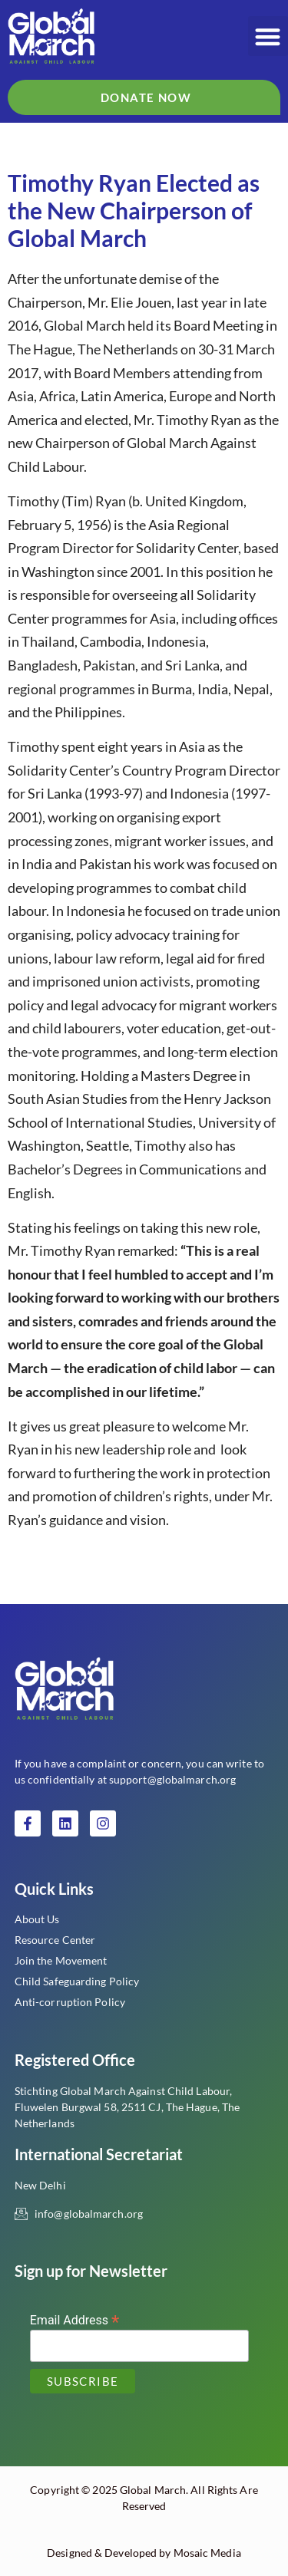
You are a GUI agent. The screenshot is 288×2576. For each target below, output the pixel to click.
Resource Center (55, 1939)
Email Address (75, 2319)
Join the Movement (61, 1960)
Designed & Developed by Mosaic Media (144, 2552)
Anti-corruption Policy (70, 2001)
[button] (268, 36)
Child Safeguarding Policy (77, 1981)
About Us (37, 1918)
